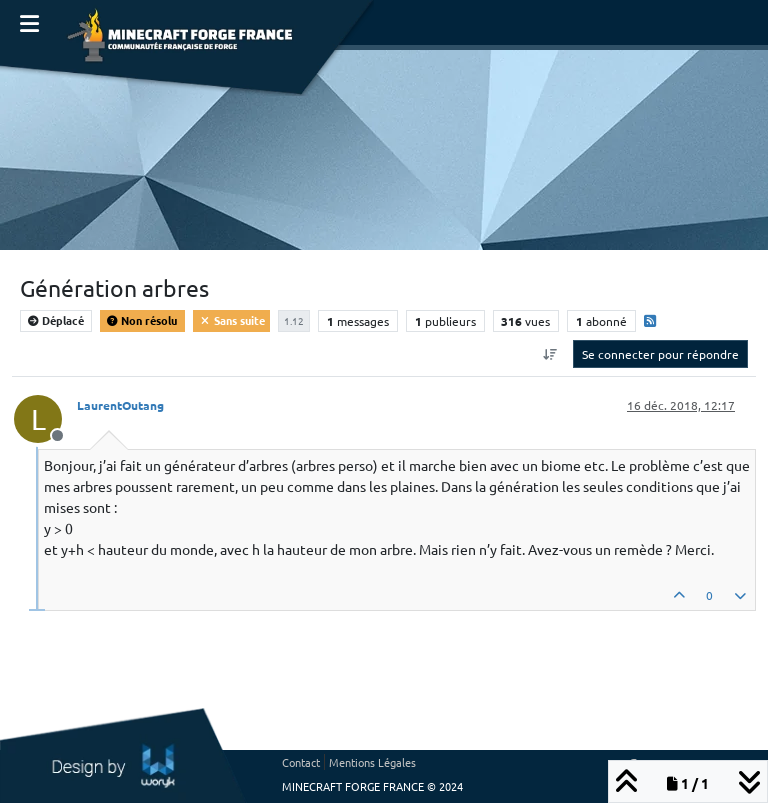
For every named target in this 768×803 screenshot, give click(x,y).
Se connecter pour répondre (660, 354)
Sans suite (231, 320)
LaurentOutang (120, 405)
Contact (301, 762)
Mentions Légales (372, 762)
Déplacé (56, 320)
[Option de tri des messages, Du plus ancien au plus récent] (550, 354)
